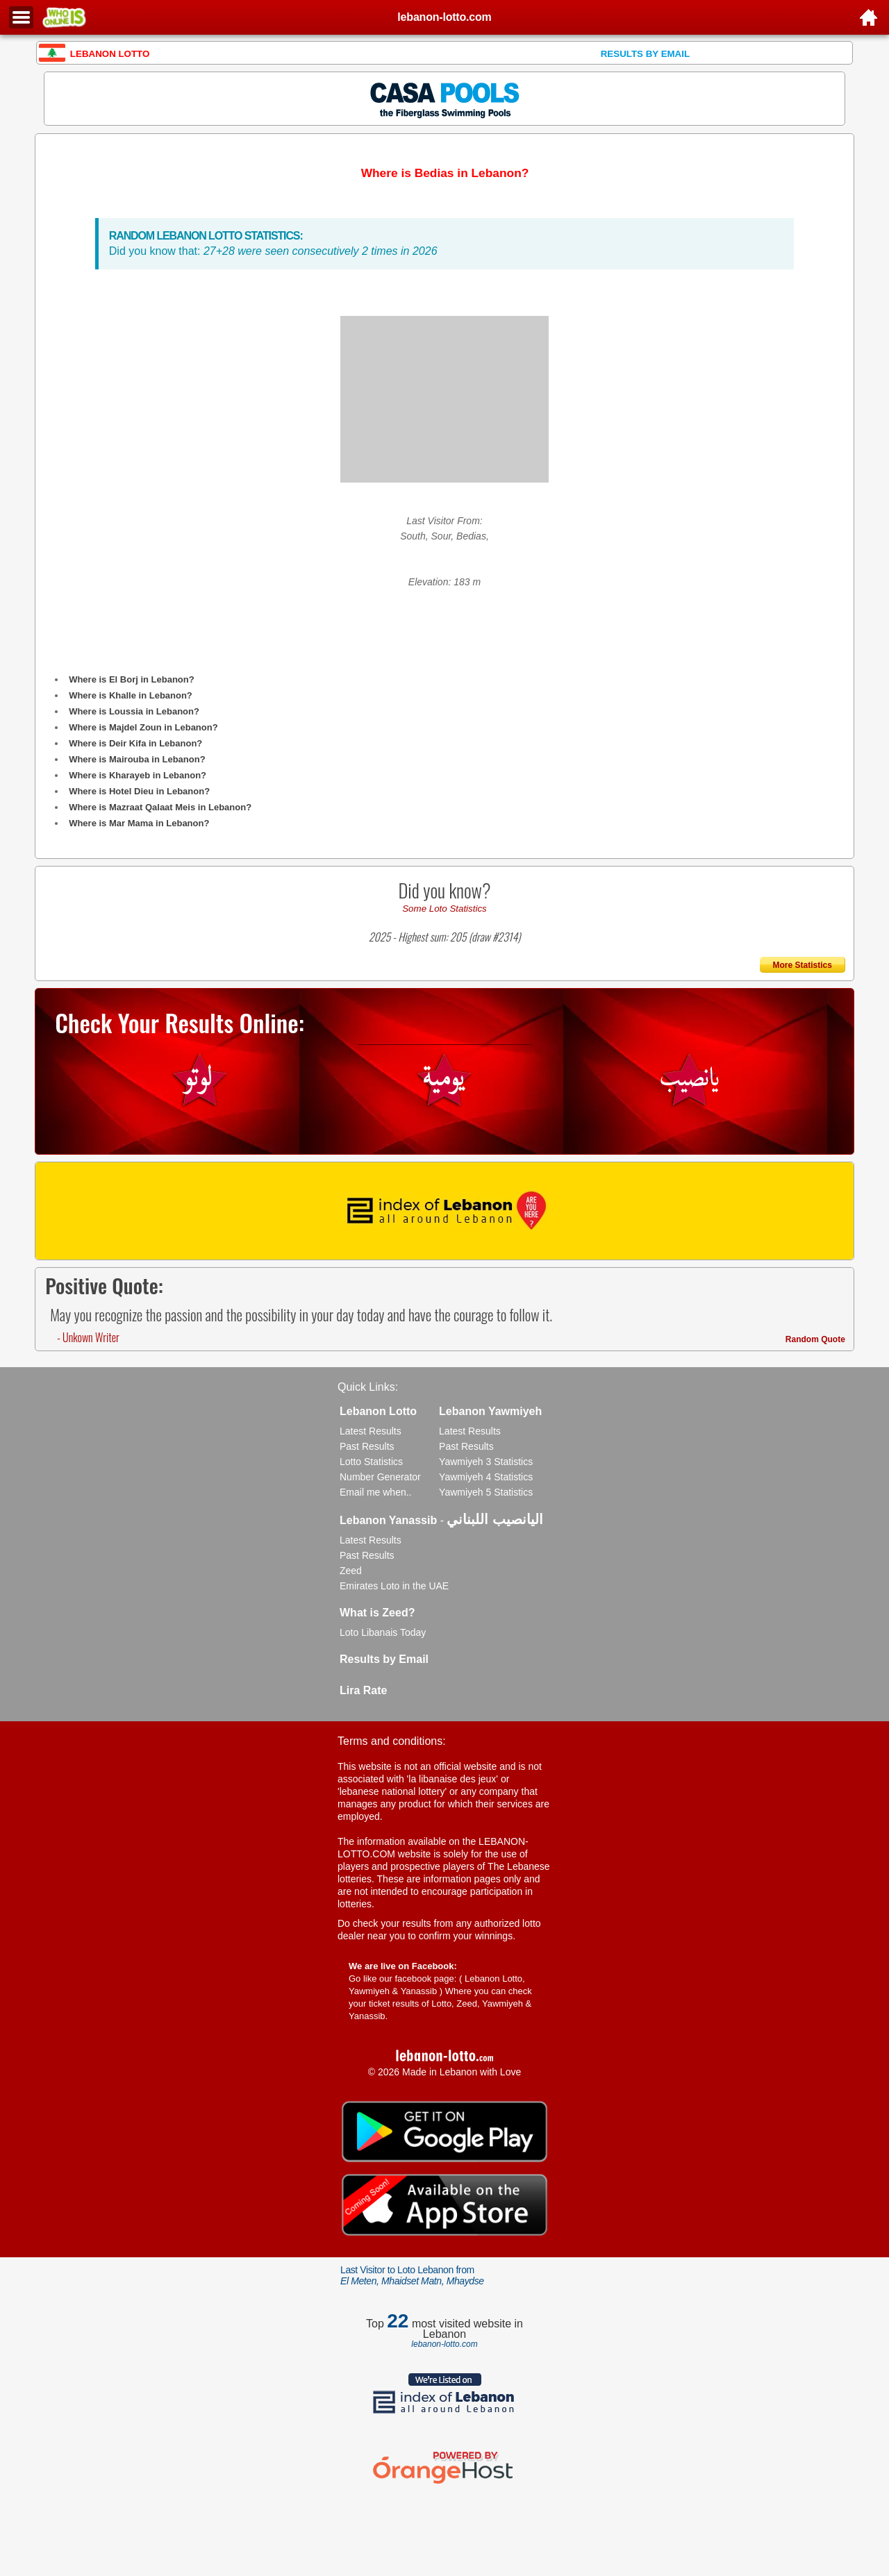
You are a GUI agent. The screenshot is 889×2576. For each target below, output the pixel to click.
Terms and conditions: (392, 1741)
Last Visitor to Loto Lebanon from (412, 2275)
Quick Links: (368, 1387)
